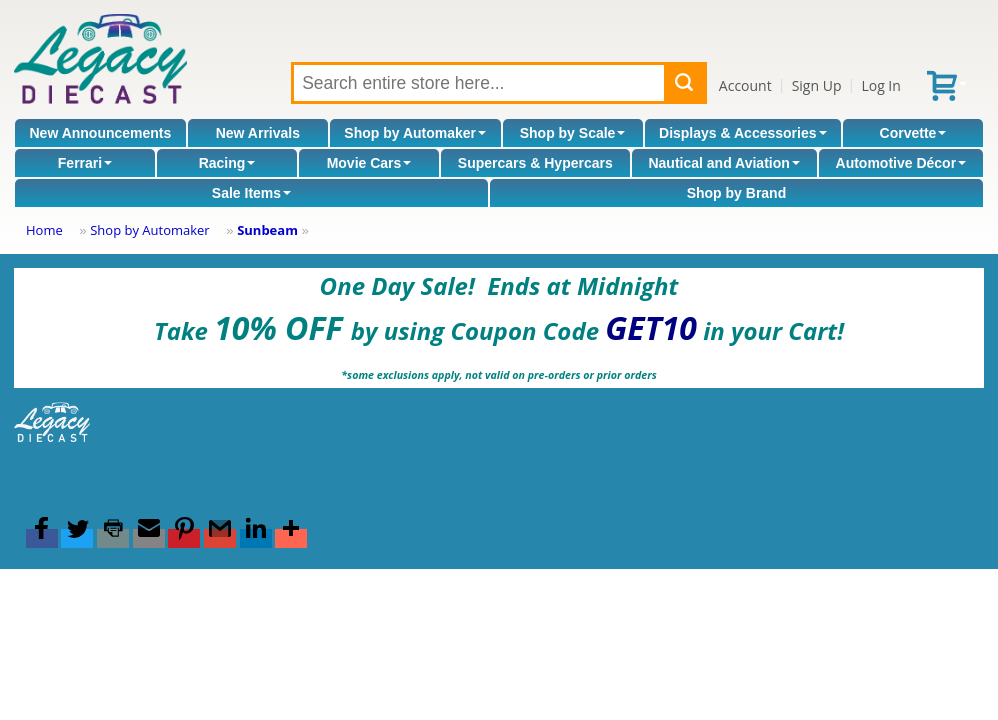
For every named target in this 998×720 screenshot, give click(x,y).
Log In (880, 85)
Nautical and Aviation (723, 163)
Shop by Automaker (415, 133)
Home (44, 230)
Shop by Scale (573, 133)
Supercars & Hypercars (535, 163)
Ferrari (85, 163)
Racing (227, 163)
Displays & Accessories (742, 133)
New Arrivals (258, 133)
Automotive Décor (901, 163)
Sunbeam (267, 230)
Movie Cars (369, 163)
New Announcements (100, 133)
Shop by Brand (737, 193)
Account (745, 85)
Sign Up (817, 85)
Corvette (913, 133)
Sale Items (251, 193)
